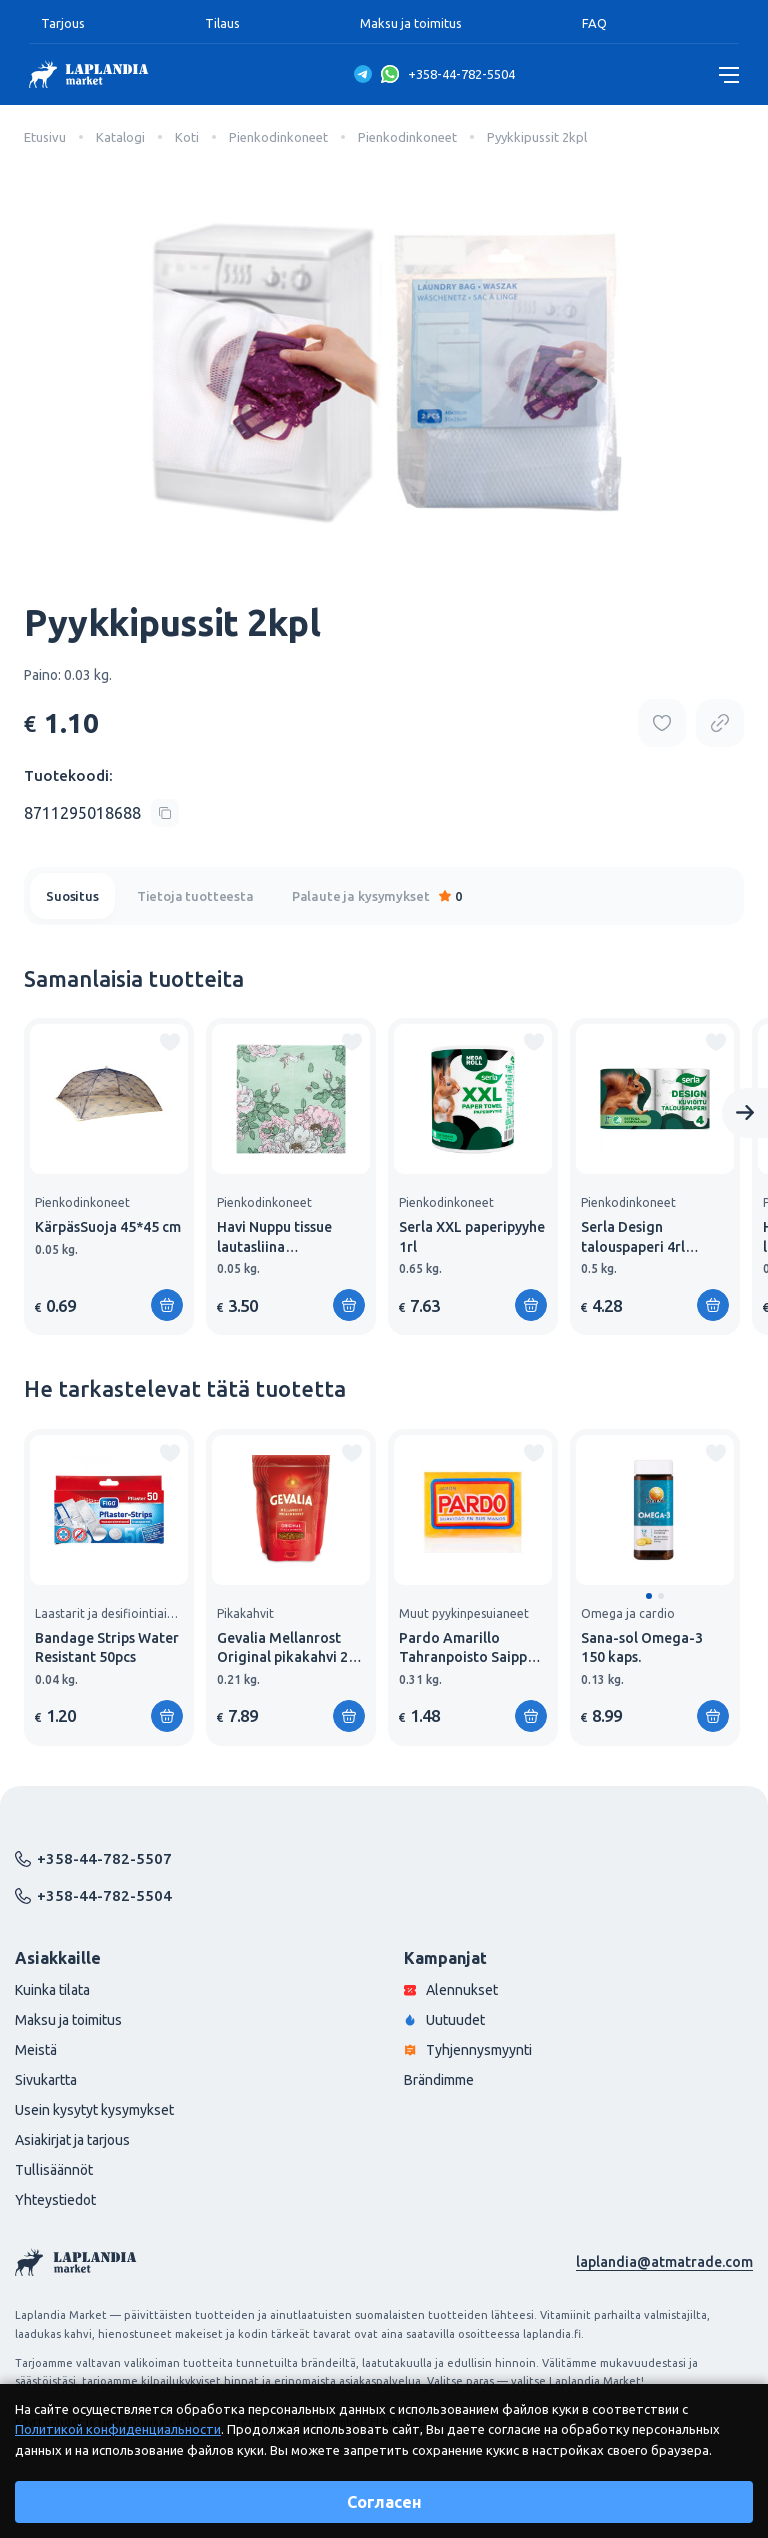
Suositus (72, 896)
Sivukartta (46, 2080)
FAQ (594, 23)
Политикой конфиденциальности (118, 2429)
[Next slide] (745, 1113)
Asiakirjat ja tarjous (72, 2140)
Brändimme (439, 2080)
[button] (649, 1596)
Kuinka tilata (52, 1990)
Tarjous (63, 23)
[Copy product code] (101, 813)
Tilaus (222, 23)
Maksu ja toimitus (411, 23)
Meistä (36, 2050)
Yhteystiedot (55, 2200)
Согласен (384, 2502)
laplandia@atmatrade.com (664, 2262)
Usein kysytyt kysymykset (94, 2110)
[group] (109, 1176)
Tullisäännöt (54, 2170)
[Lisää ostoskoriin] (167, 1305)
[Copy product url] (720, 723)
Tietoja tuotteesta (195, 896)
